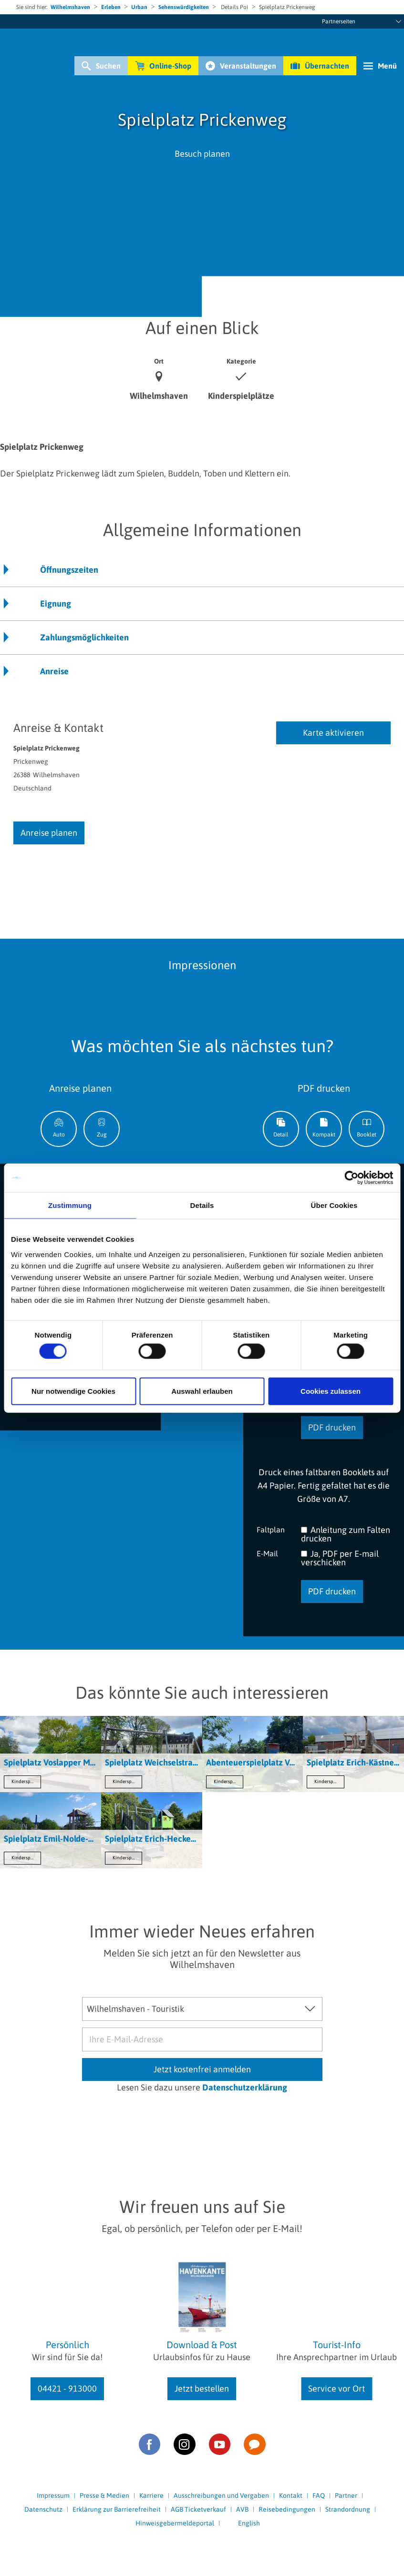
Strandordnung (347, 2509)
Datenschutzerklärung (244, 2087)
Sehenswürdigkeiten (183, 7)
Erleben (111, 7)
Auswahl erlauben (201, 1391)
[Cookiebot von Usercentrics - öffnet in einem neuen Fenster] (351, 1178)
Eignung (55, 603)
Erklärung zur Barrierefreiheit (117, 2509)
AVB (242, 2509)
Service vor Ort (336, 2388)
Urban (139, 7)
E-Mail (267, 1553)
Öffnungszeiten (69, 570)
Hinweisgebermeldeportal (174, 2523)
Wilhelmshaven (70, 7)
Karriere (151, 2495)
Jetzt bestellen (202, 2388)
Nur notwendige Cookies (73, 1391)
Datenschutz (43, 2509)
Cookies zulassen (330, 1391)
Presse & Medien (104, 2495)
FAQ (318, 2495)
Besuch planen (202, 154)
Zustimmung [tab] (70, 1205)
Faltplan (271, 1529)
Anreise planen (49, 833)
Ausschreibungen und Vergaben (221, 2495)
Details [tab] (202, 1205)
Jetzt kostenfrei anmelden (202, 2069)
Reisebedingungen (287, 2509)
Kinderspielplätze (26, 1781)
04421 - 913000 (67, 2388)
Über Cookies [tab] (334, 1205)
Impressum (53, 2495)
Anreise (54, 671)
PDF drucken (332, 1427)
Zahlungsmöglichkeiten (84, 637)
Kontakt (290, 2495)
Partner (346, 2495)
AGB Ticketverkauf (198, 2509)
